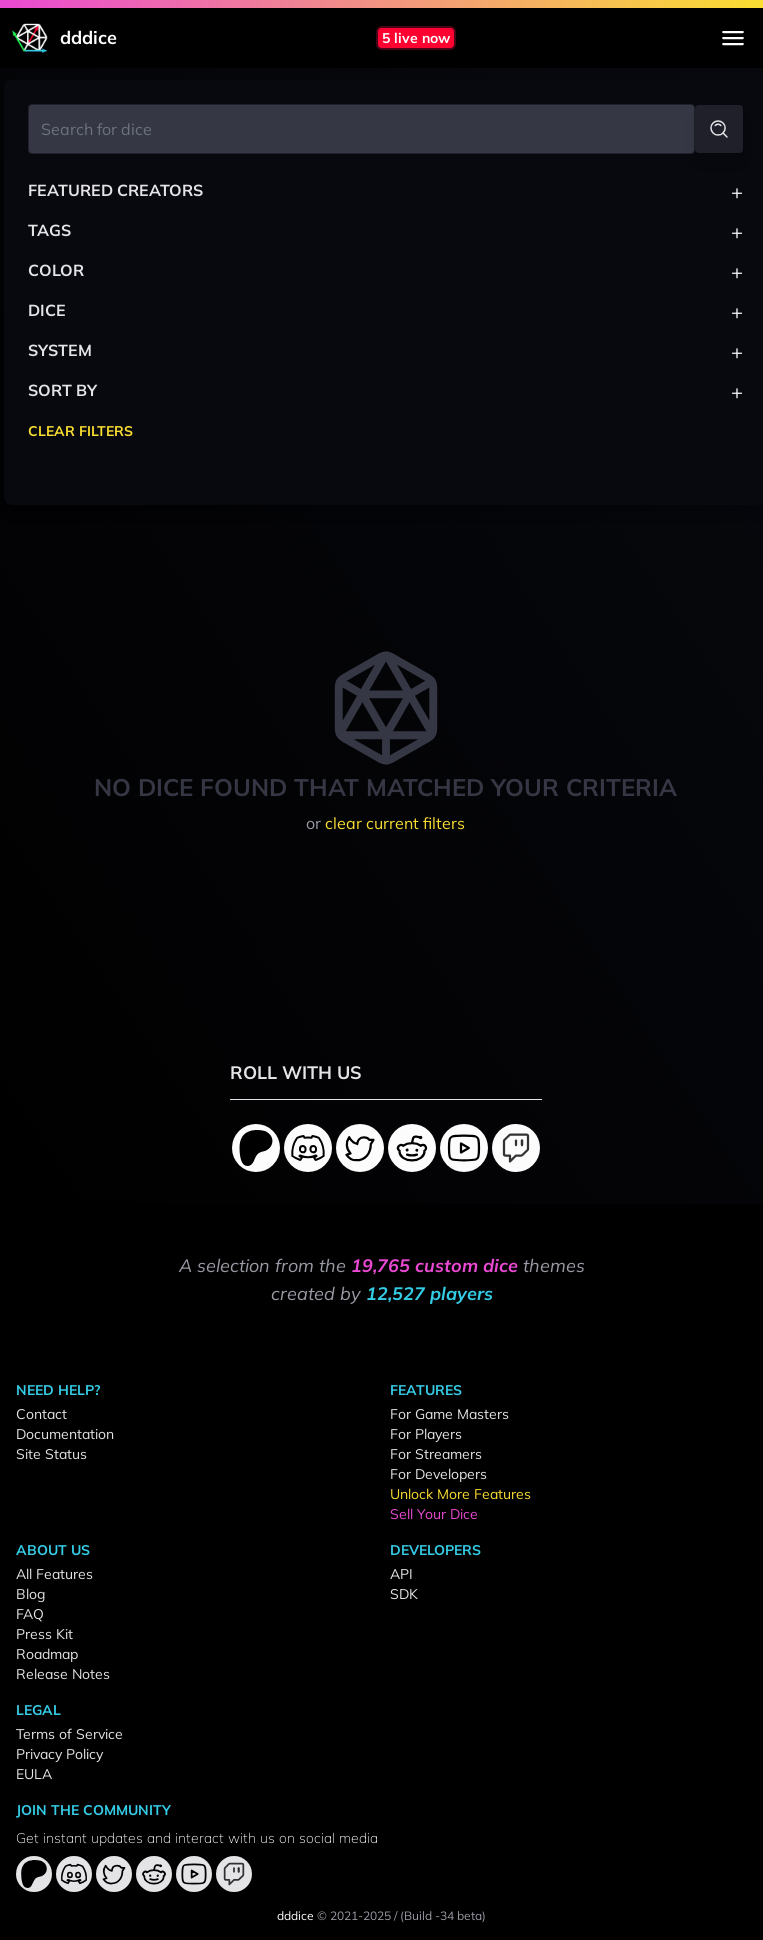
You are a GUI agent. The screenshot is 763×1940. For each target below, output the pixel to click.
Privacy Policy (59, 1754)
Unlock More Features (460, 1494)
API (401, 1574)
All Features (54, 1574)
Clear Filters (80, 431)
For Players (426, 1434)
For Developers (438, 1474)
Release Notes (63, 1674)
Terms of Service (69, 1734)
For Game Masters (449, 1414)
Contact (41, 1414)
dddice (295, 1915)
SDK (404, 1594)
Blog (30, 1594)
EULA (34, 1774)
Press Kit (44, 1634)
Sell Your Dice (434, 1514)
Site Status (51, 1454)
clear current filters (395, 823)
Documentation (65, 1434)
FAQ (30, 1614)
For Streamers (436, 1454)
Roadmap (47, 1654)
